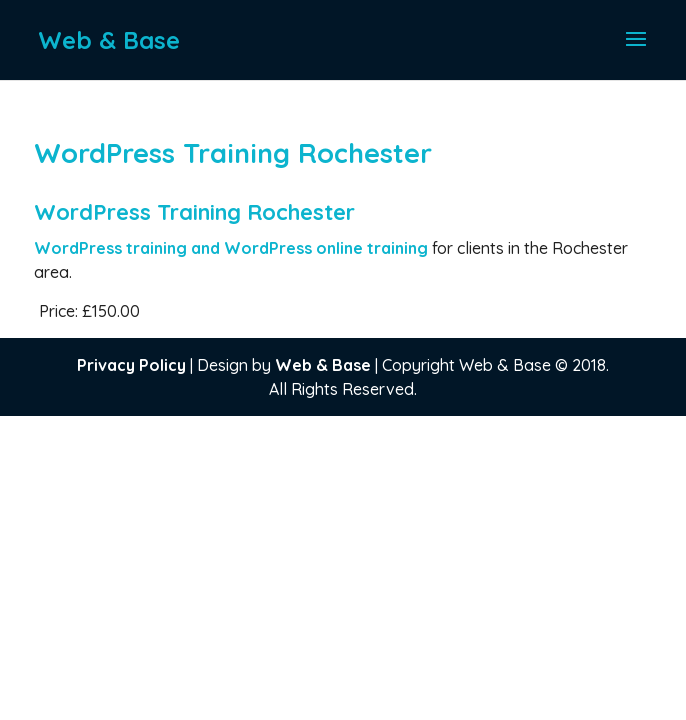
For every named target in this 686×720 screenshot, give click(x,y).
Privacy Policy (131, 365)
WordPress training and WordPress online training (233, 248)
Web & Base (323, 365)
